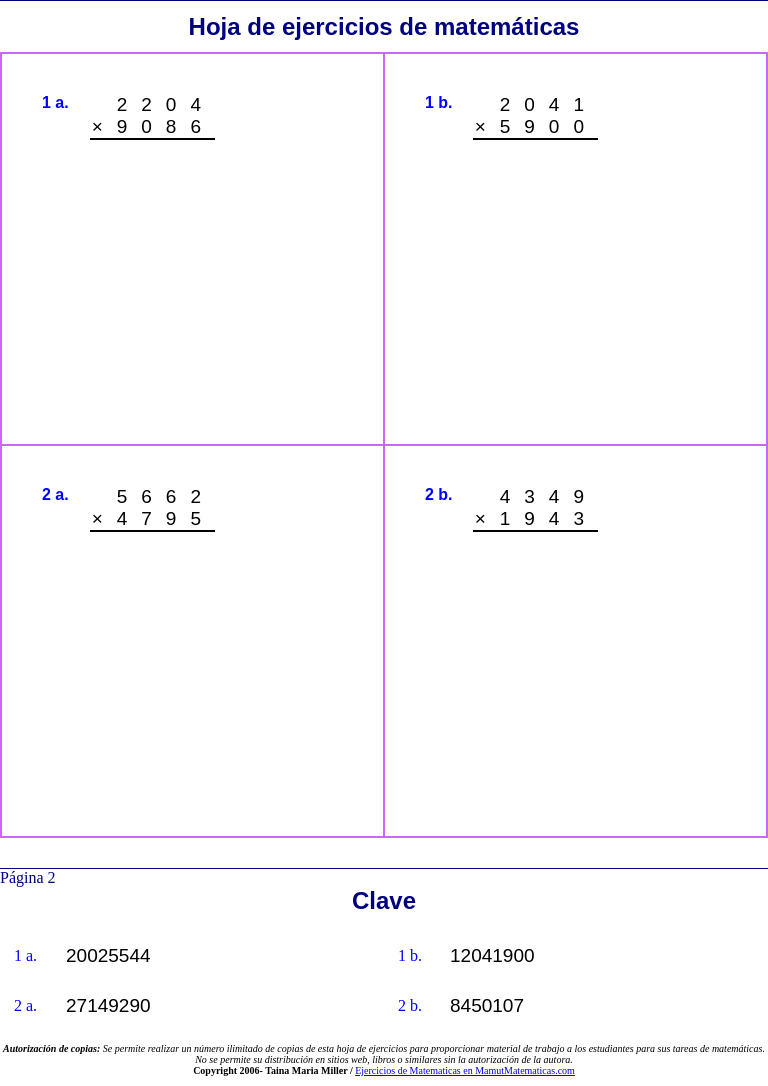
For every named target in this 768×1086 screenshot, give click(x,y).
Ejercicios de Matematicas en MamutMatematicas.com (465, 1070)
